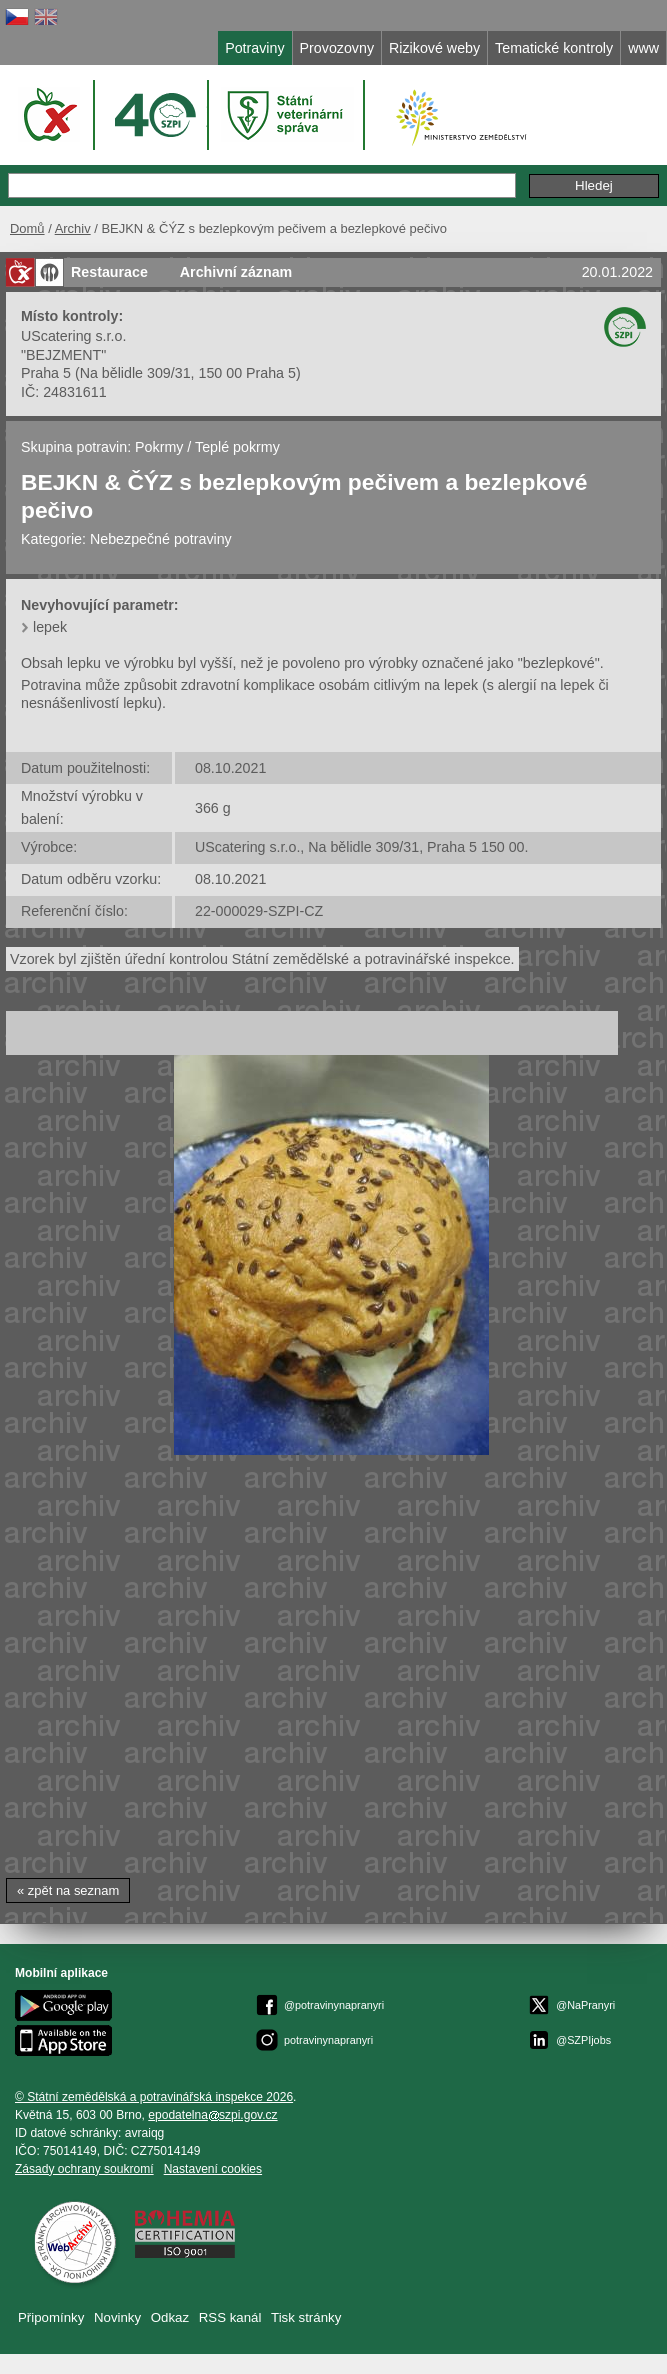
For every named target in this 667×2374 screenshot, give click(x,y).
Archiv (73, 228)
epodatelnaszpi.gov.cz (212, 2115)
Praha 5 (46, 373)
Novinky (117, 2317)
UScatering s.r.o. (73, 336)
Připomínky (51, 2317)
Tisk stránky (306, 2317)
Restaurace (109, 272)
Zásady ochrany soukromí (84, 2169)
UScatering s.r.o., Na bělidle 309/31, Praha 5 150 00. (362, 847)
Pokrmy (159, 447)
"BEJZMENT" (63, 355)
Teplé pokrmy (237, 447)
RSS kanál (230, 2317)
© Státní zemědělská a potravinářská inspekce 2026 (154, 2097)
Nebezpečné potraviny (161, 539)
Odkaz (170, 2317)
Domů (27, 228)
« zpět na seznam (68, 1890)
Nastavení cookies (213, 2169)
